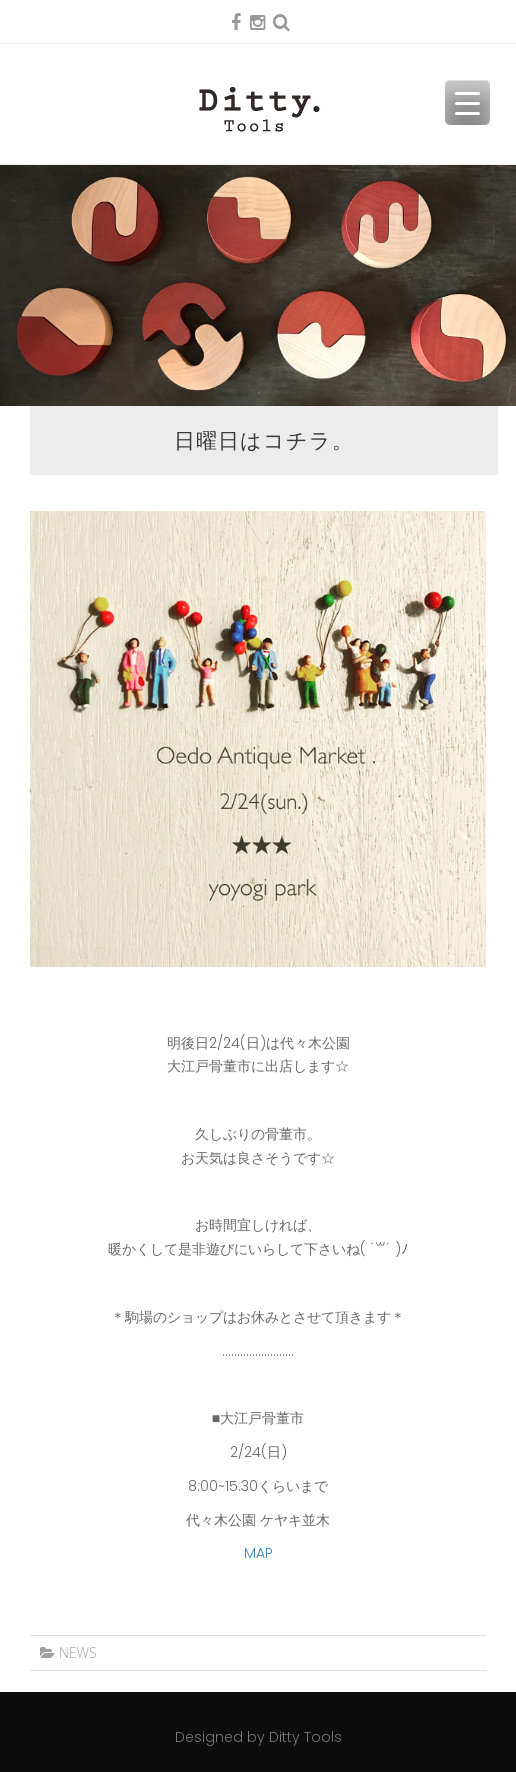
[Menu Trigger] (467, 102)
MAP (258, 1553)
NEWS (78, 1652)
